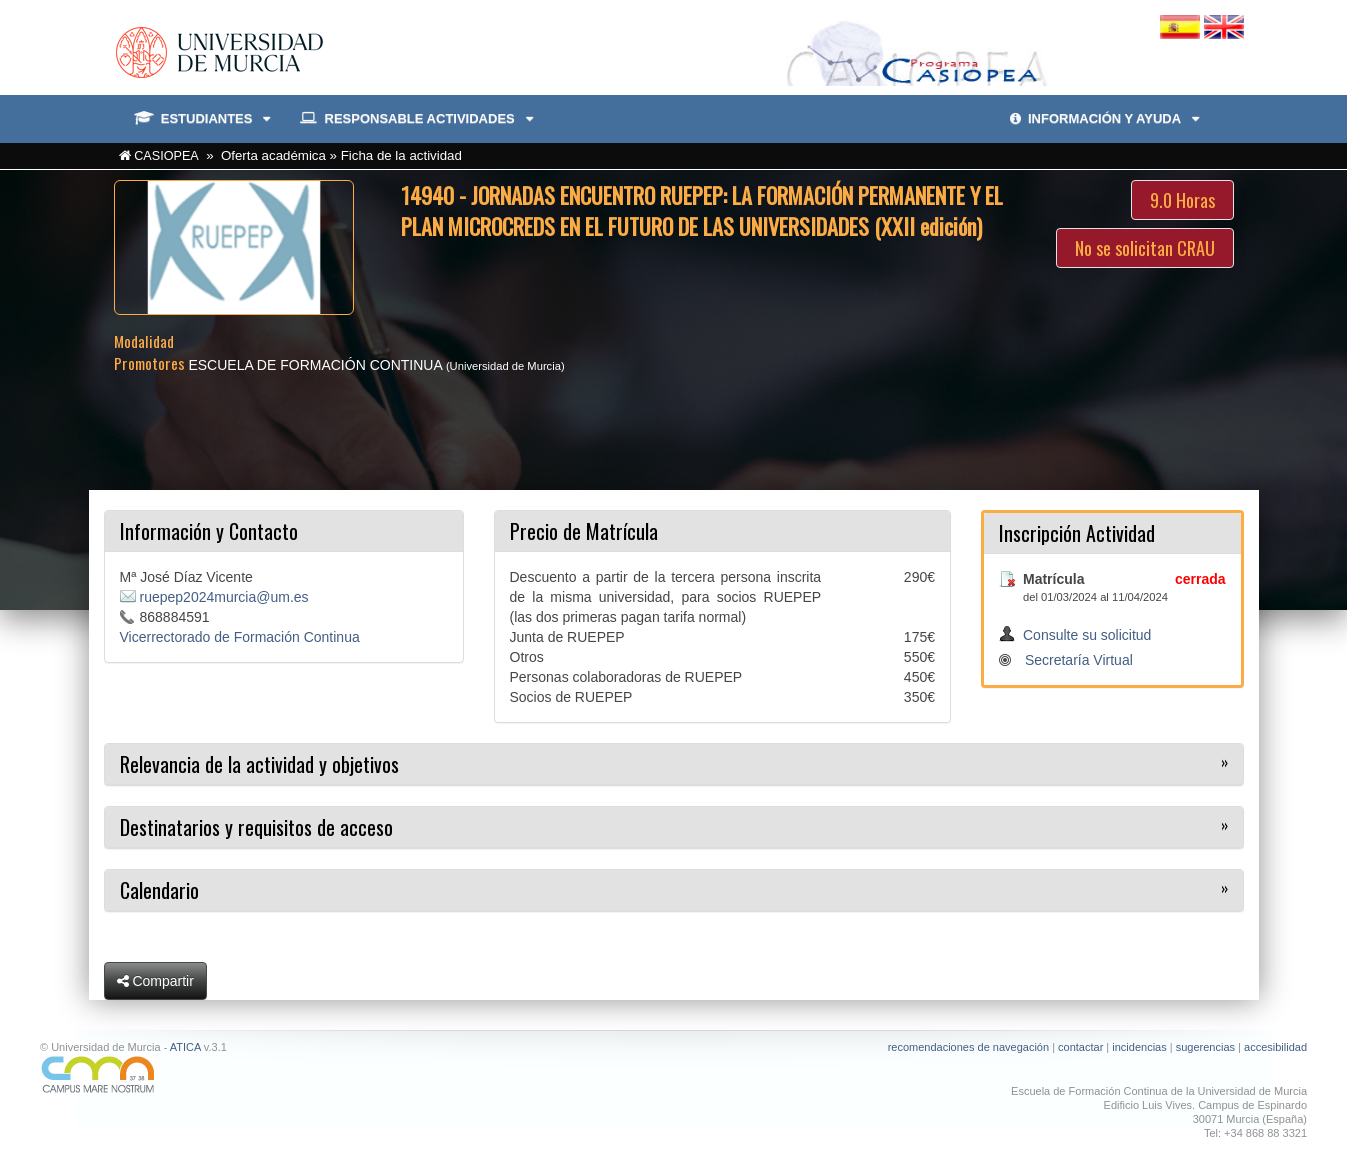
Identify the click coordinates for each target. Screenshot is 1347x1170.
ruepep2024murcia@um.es (224, 597)
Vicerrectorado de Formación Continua (240, 637)
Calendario (159, 890)
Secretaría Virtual (1079, 660)
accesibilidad (1275, 1047)
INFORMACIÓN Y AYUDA (1104, 118)
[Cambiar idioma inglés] (1224, 26)
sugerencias (1205, 1047)
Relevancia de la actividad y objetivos (259, 764)
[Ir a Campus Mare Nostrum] (349, 1074)
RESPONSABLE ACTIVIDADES (416, 119)
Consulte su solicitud (1087, 635)
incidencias (1139, 1047)
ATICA (185, 1047)
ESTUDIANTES (202, 119)
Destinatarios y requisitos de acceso (256, 827)
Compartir (155, 981)
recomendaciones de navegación (968, 1047)
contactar (1080, 1047)
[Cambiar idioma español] (1182, 26)
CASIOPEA (166, 156)
